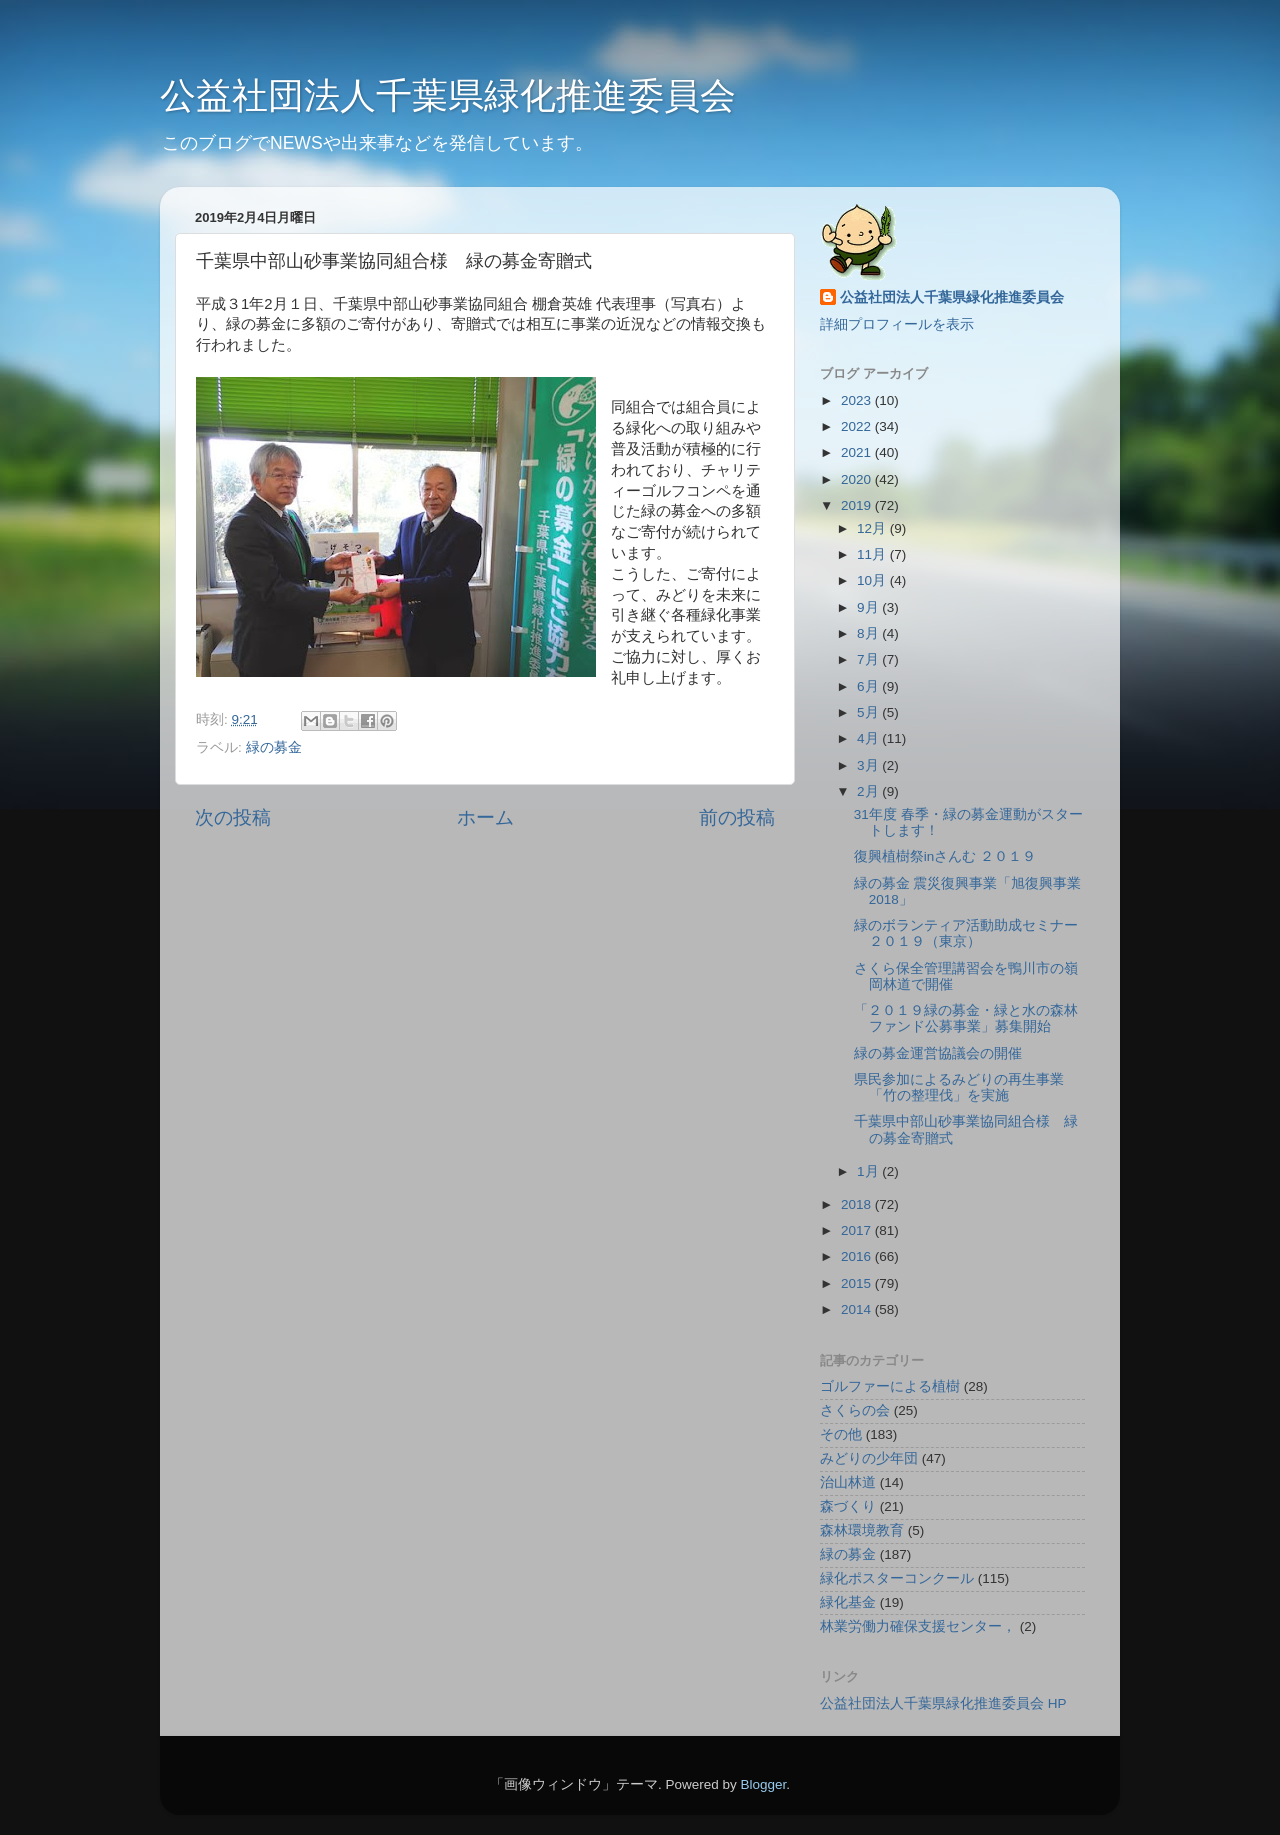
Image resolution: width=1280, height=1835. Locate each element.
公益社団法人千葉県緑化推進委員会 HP (943, 1703)
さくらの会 (855, 1410)
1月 (869, 1171)
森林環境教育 (862, 1530)
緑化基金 (848, 1602)
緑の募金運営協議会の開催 (938, 1053)
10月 (873, 580)
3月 (869, 765)
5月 (869, 712)
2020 (858, 479)
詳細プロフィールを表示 (897, 324)
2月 (869, 791)
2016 (858, 1256)
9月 (869, 607)
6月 (869, 686)
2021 (858, 452)
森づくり (848, 1506)
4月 (869, 738)
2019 (858, 505)
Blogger (763, 1784)
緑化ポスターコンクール (897, 1578)
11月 (873, 554)
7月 (869, 659)
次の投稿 (233, 817)
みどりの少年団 (869, 1458)
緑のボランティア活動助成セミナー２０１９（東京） (966, 933)
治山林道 (848, 1482)
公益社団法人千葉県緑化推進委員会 (448, 95)
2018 (858, 1204)
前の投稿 (737, 817)
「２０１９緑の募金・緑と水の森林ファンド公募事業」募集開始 (966, 1018)
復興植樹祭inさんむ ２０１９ (945, 856)
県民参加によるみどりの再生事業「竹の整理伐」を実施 (959, 1087)
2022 (858, 426)
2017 (858, 1230)
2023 (858, 400)
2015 (858, 1283)
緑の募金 (274, 747)
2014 (858, 1309)
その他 (841, 1434)
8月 (869, 633)
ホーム (485, 817)
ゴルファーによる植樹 (890, 1386)
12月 (873, 528)
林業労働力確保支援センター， (918, 1626)
